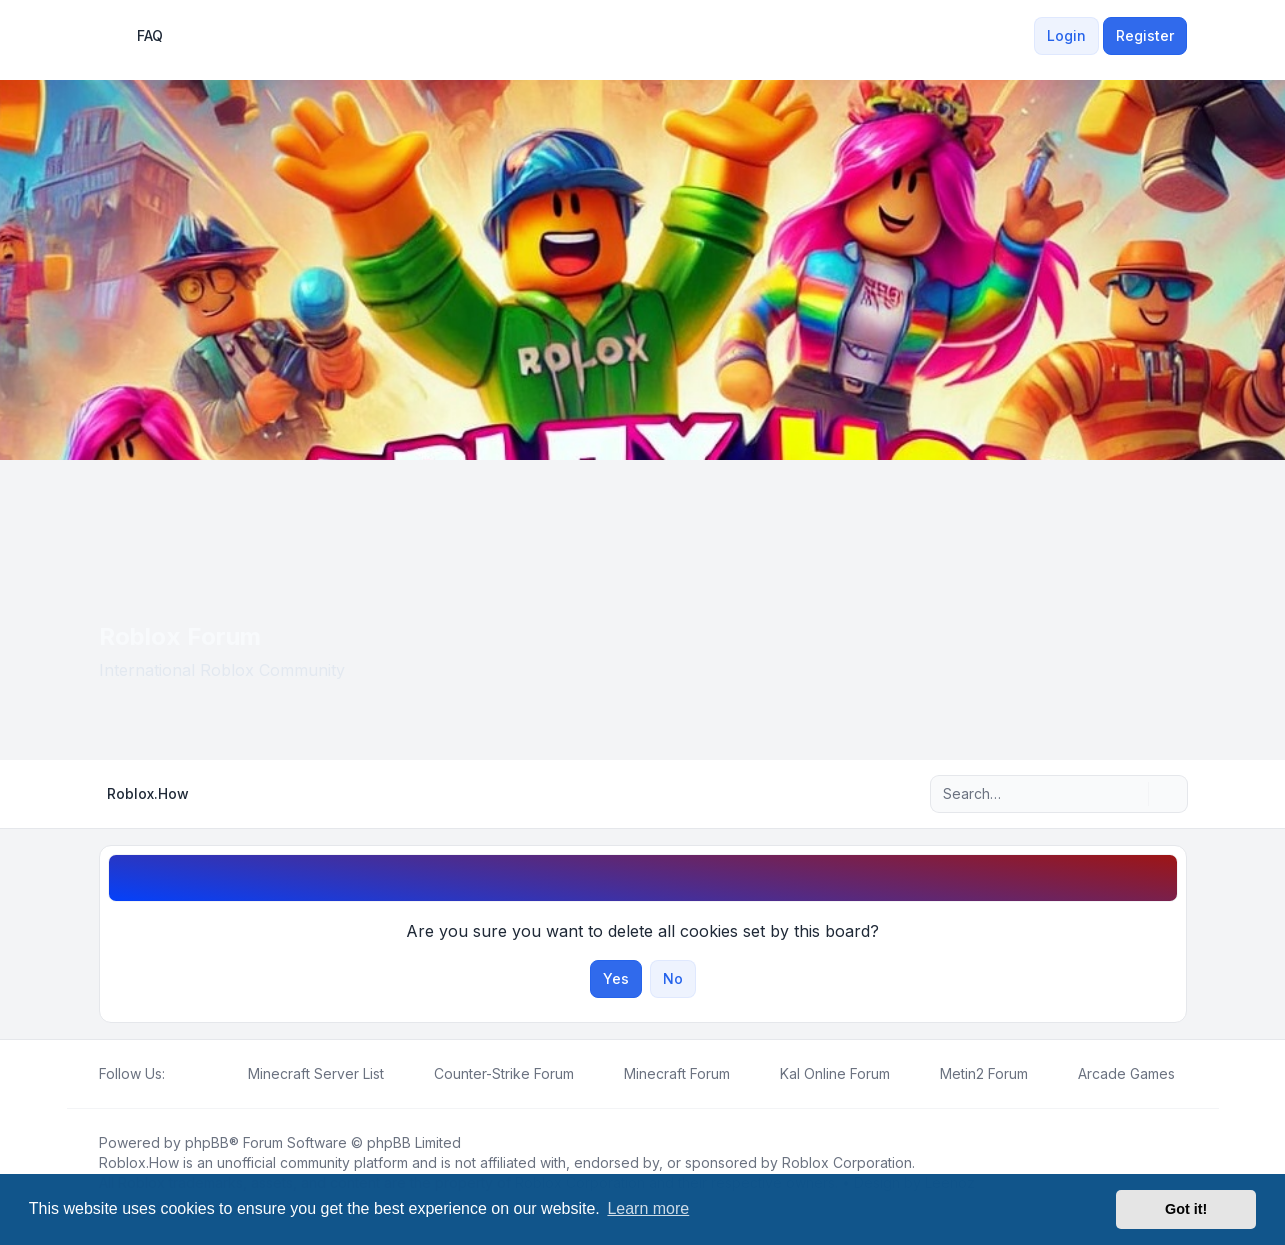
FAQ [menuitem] (137, 36)
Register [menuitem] (1145, 35)
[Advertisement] (643, 610)
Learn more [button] (648, 1208)
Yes (616, 978)
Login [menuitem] (1066, 35)
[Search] (1131, 794)
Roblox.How (139, 1162)
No (673, 978)
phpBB (207, 1142)
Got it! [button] (1186, 1209)
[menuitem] (1022, 36)
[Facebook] (177, 1074)
